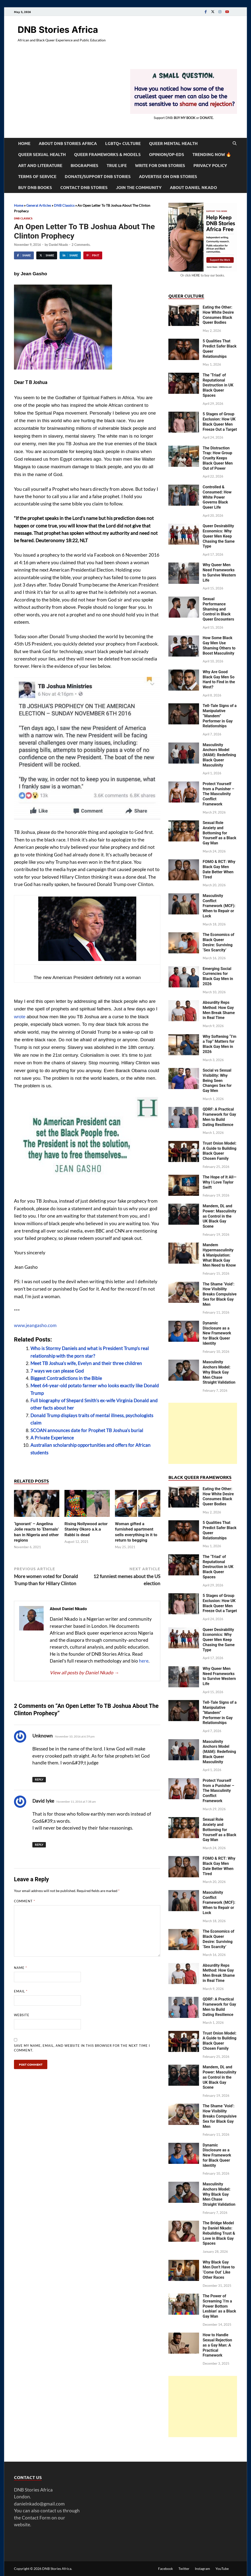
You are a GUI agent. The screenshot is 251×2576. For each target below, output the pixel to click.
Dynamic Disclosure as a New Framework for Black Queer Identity (217, 1333)
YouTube (222, 2568)
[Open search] (234, 143)
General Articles (38, 205)
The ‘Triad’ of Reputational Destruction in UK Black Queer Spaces (218, 385)
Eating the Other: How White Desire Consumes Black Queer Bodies (218, 315)
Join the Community (139, 187)
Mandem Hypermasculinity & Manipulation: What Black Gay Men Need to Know (219, 1255)
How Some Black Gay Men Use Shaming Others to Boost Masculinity (219, 645)
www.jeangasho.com (35, 1325)
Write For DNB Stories (160, 165)
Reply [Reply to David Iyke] (39, 1844)
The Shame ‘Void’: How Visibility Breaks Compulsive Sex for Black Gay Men (220, 1294)
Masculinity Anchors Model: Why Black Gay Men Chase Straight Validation (219, 1372)
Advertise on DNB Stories (168, 176)
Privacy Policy (210, 165)
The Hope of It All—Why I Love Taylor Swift (220, 1182)
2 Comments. (81, 245)
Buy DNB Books (35, 187)
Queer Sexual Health (42, 154)
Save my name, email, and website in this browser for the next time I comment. (82, 2048)
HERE (196, 275)
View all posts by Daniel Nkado (84, 1672)
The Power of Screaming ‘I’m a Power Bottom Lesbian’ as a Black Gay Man (219, 2306)
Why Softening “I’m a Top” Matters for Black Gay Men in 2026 (219, 1044)
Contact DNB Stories (84, 187)
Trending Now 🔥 (211, 154)
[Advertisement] (202, 1433)
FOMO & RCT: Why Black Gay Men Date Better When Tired (219, 869)
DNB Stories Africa (58, 29)
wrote (19, 1016)
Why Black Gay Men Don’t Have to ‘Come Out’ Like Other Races (219, 2270)
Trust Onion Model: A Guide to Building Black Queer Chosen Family (220, 1151)
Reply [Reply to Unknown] (39, 1779)
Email (20, 1991)
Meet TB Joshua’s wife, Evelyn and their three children (86, 1363)
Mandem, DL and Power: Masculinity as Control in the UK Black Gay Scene (219, 1216)
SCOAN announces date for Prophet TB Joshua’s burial (86, 1430)
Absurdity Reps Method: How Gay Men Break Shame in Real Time (219, 1010)
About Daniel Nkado (193, 187)
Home (24, 143)
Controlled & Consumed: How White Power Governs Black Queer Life (217, 497)
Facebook (165, 2568)
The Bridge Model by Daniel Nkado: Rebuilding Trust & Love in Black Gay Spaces (219, 2233)
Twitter (183, 2568)
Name (20, 1968)
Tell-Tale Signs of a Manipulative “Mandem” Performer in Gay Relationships (220, 715)
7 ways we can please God (57, 1371)
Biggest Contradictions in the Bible (66, 1378)
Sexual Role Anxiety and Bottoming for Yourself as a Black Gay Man (219, 832)
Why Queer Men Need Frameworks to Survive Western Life (219, 572)
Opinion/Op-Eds (166, 154)
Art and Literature (40, 165)
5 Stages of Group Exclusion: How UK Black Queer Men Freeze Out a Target (220, 421)
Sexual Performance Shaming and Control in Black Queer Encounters (218, 609)
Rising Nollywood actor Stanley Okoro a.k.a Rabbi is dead (86, 1529)
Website (21, 2015)
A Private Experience (52, 1437)
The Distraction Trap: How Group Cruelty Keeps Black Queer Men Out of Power (218, 458)
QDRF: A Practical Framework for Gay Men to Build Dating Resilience (219, 1117)
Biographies (84, 165)
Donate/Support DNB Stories (98, 176)
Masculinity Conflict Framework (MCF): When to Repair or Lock (219, 905)
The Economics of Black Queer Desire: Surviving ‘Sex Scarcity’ (218, 942)
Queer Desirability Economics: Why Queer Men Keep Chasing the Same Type (219, 536)
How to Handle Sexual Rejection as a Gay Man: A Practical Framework (217, 2345)
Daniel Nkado (58, 245)
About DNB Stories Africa (68, 143)
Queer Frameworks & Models (107, 154)
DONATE (206, 118)
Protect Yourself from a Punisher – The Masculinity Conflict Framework (218, 793)
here (144, 1661)
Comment (24, 1901)
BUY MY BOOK (184, 118)
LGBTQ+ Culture (123, 143)
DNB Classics (64, 205)
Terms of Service (37, 176)
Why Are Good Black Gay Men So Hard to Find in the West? (219, 679)
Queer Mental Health (173, 143)
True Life (117, 165)
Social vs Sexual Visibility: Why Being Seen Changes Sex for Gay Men (217, 1080)
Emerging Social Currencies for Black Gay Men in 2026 (218, 976)
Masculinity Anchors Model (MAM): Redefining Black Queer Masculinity (219, 755)
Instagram (202, 2568)
